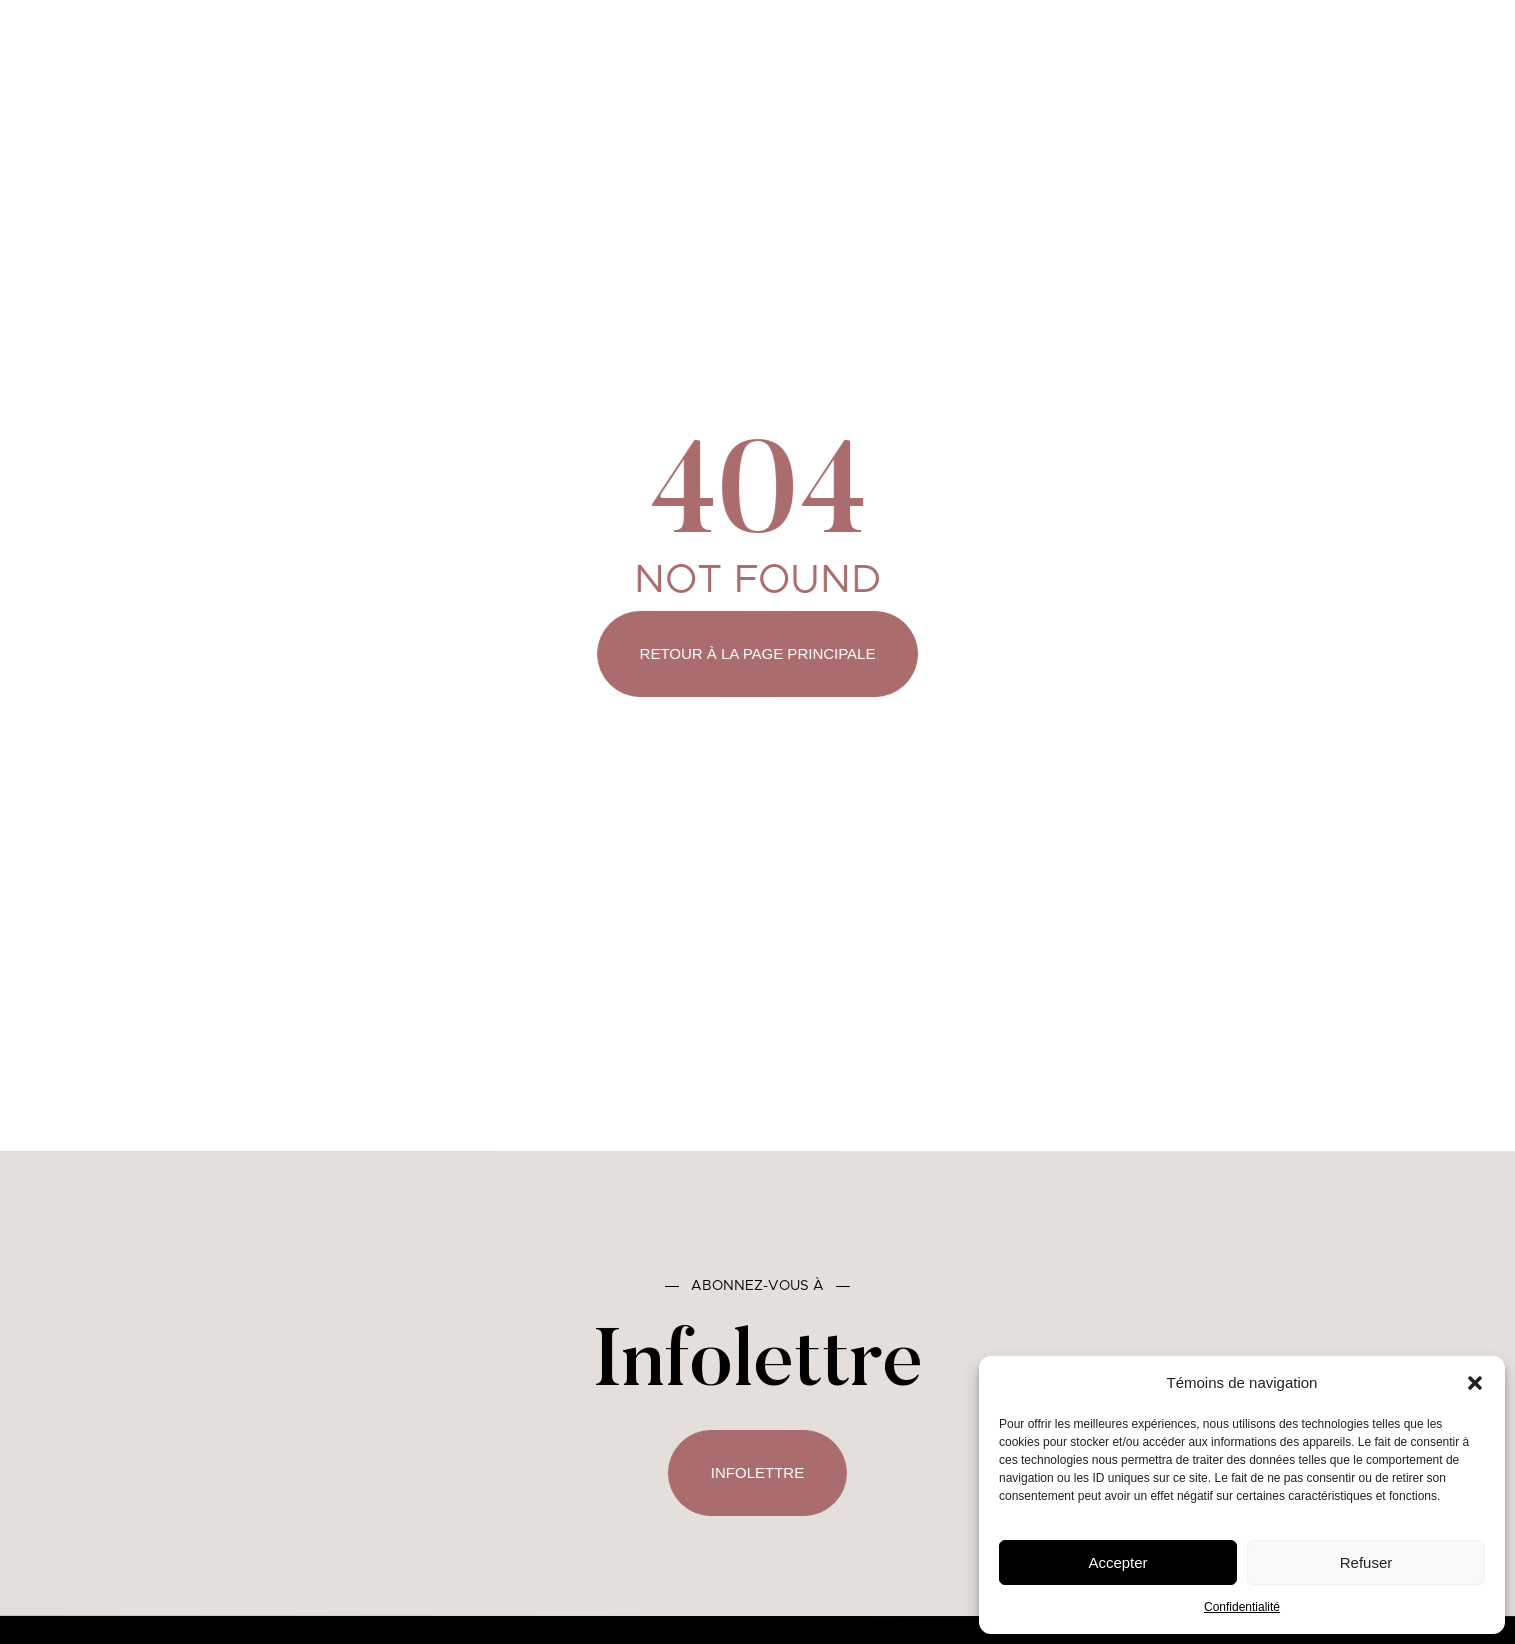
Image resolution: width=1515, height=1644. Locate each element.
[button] (1475, 1383)
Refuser (1366, 1562)
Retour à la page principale (758, 653)
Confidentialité (1242, 1607)
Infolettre (757, 1472)
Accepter (1117, 1562)
